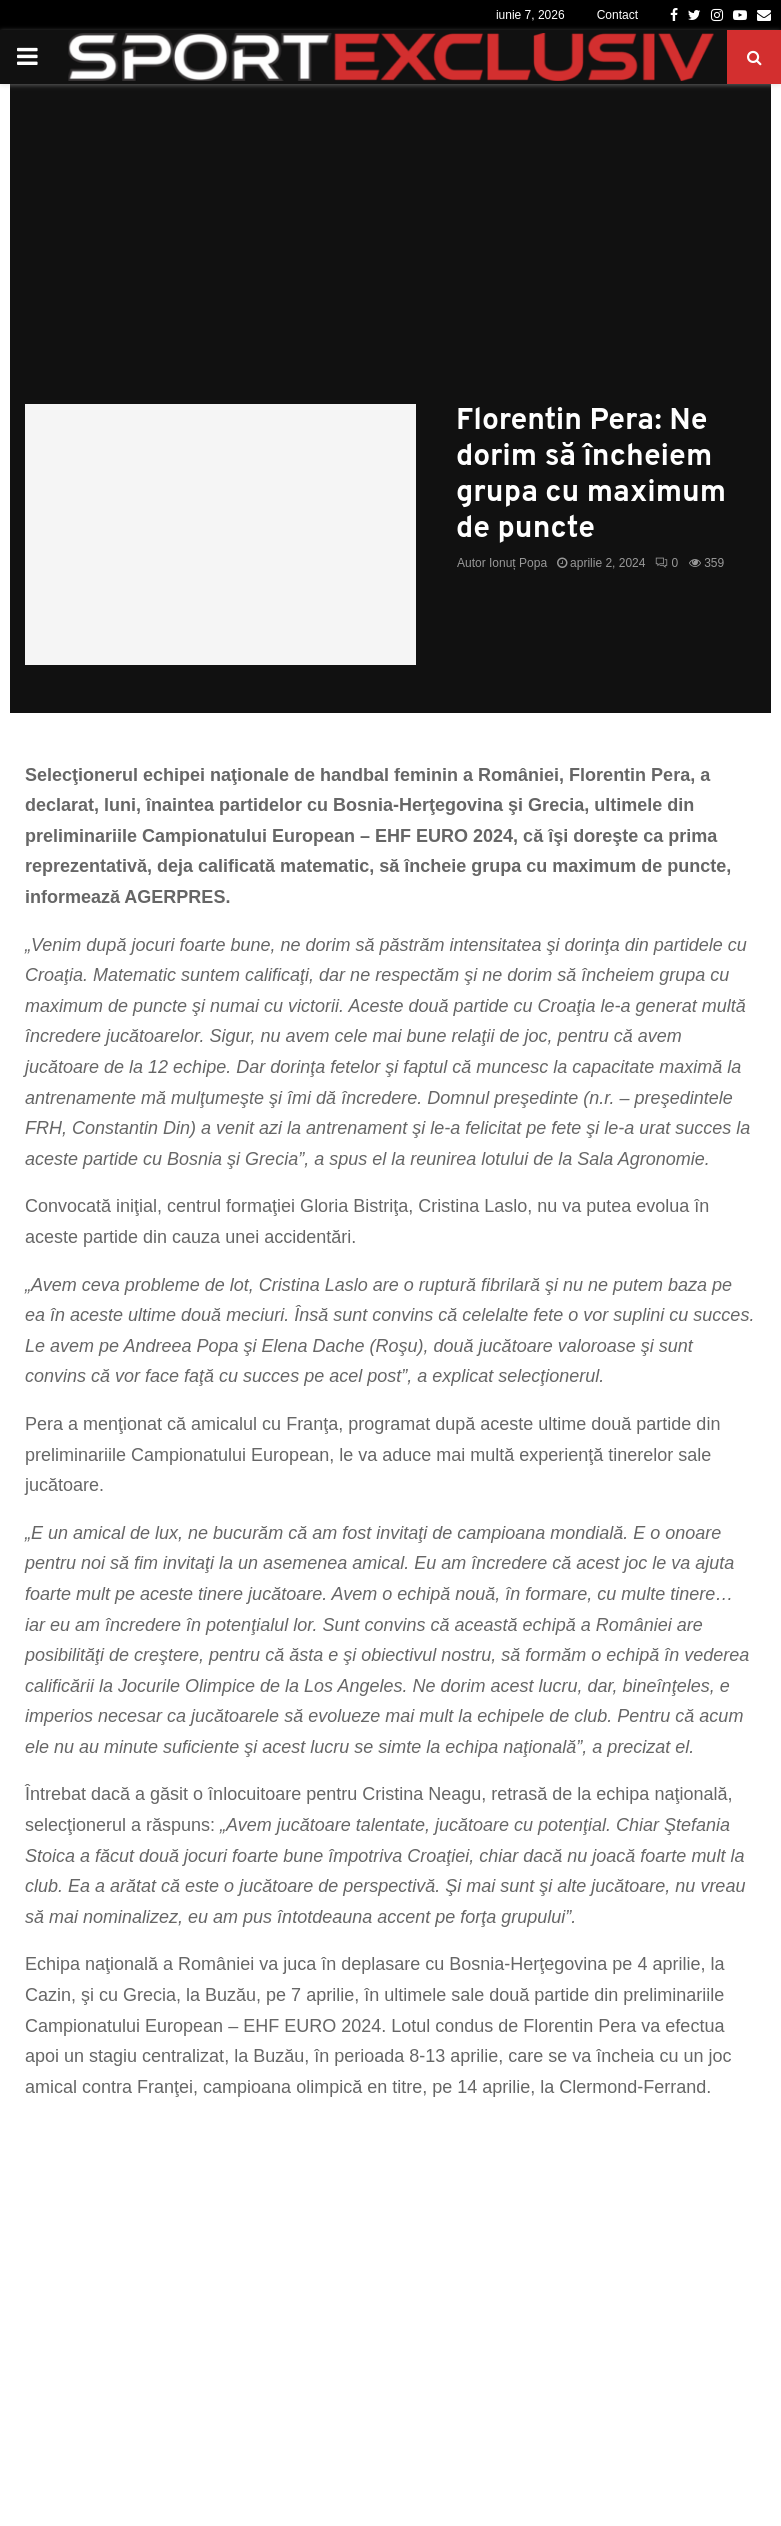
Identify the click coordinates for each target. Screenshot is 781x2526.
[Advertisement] (390, 254)
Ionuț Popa (518, 563)
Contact (617, 15)
